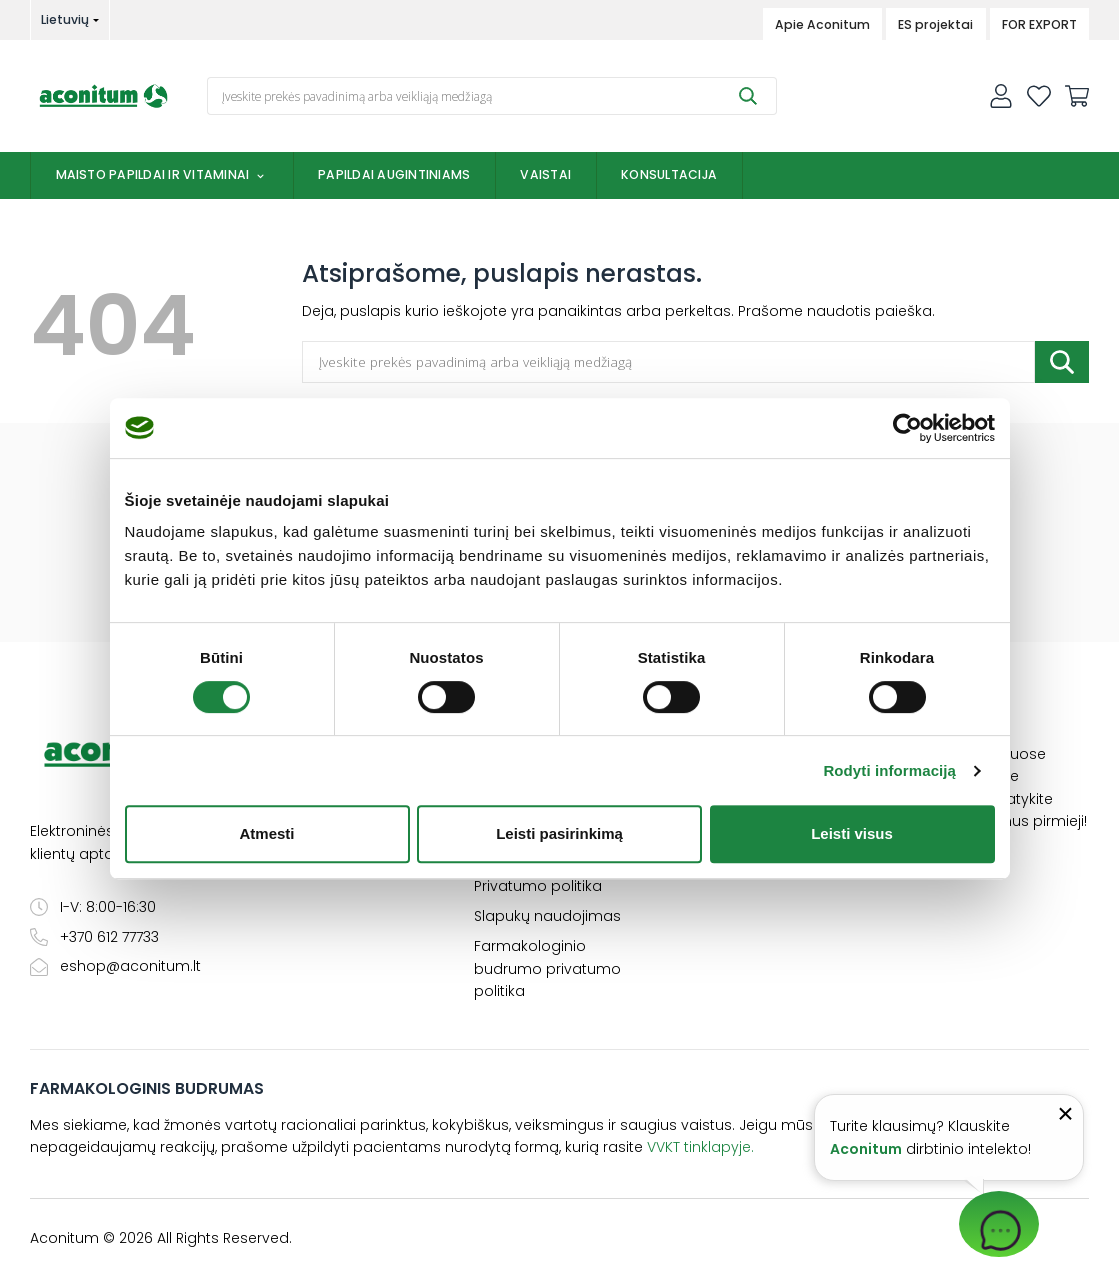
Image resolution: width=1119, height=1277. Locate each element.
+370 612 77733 (94, 937)
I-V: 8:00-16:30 (93, 907)
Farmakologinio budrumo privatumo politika (547, 968)
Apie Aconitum (822, 24)
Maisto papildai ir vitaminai (162, 174)
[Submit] (748, 95)
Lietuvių (65, 19)
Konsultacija (669, 174)
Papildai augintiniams (394, 174)
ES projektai (935, 24)
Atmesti (266, 833)
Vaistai (545, 174)
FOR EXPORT (1039, 24)
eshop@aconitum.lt (115, 966)
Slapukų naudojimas (547, 916)
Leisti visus (852, 833)
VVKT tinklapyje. (700, 1147)
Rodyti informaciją (889, 770)
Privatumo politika (538, 886)
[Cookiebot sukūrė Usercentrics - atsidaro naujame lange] (907, 428)
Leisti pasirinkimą (559, 833)
